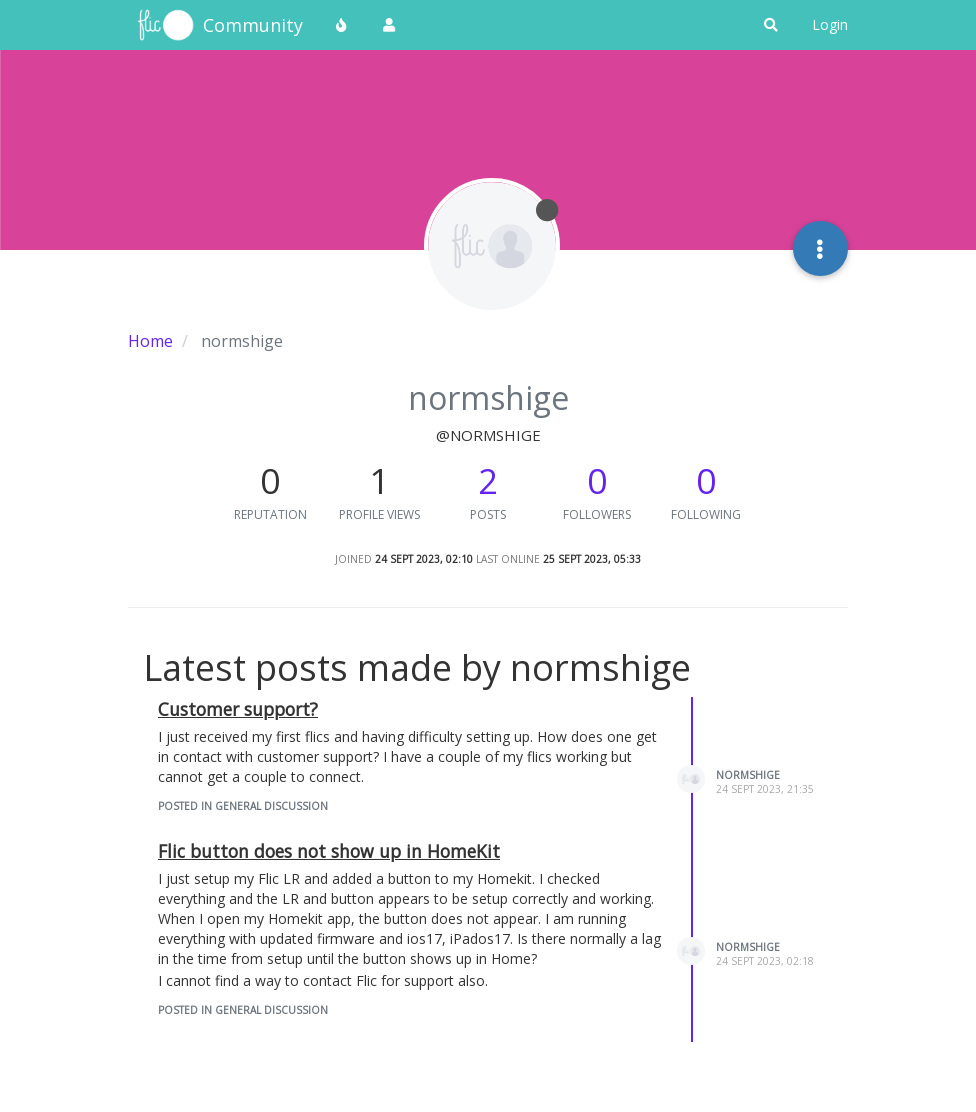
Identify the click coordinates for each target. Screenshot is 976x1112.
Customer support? (238, 709)
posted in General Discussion (243, 806)
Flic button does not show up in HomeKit (329, 851)
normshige (748, 775)
